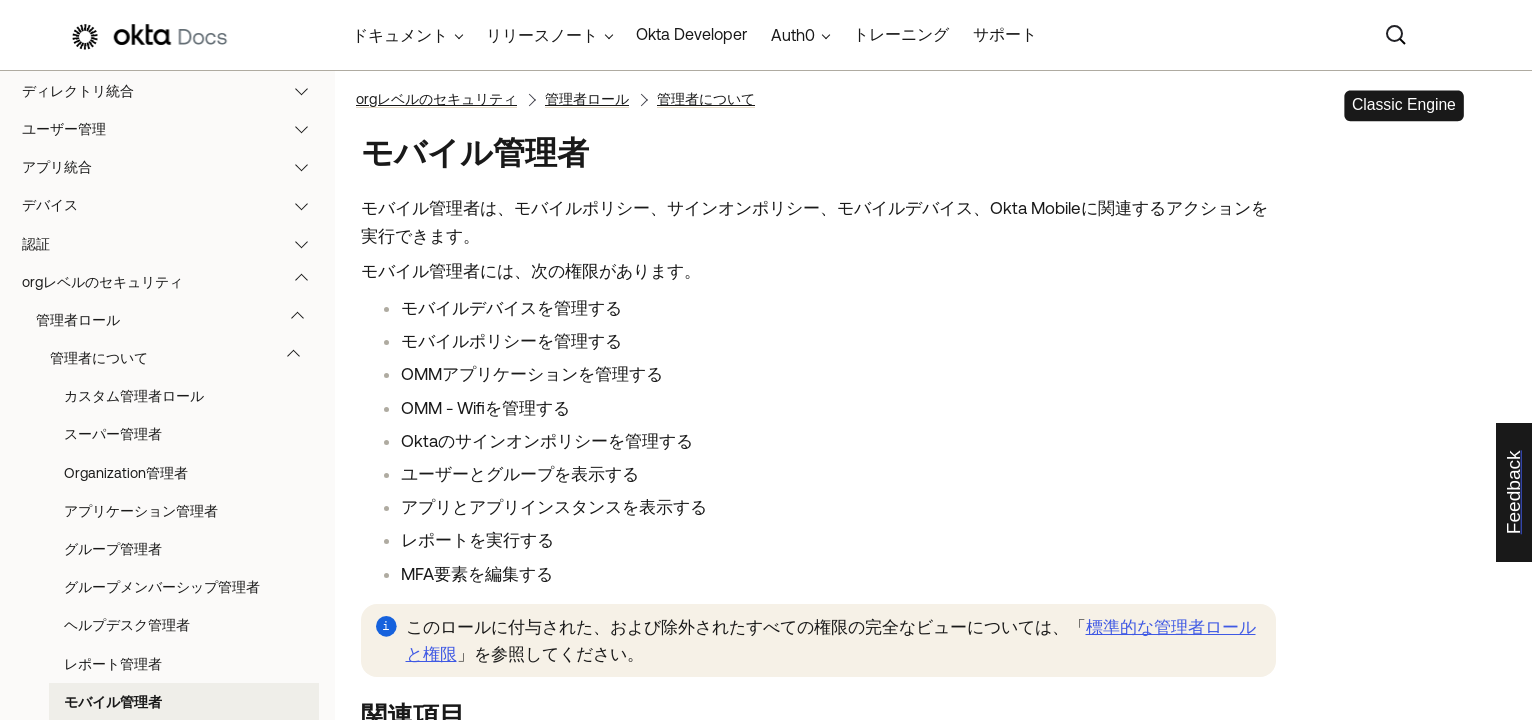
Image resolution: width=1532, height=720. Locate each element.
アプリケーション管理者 (141, 511)
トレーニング (901, 34)
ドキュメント (400, 35)
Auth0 (793, 35)
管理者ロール (179, 320)
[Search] (1396, 35)
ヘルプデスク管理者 (127, 625)
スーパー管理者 (113, 434)
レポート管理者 (113, 664)
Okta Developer (691, 34)
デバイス (174, 205)
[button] (306, 91)
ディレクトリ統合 (174, 91)
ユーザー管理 (174, 129)
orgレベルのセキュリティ (174, 282)
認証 (174, 244)
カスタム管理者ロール (134, 396)
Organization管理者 (126, 473)
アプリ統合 (174, 167)
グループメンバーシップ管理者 (162, 587)
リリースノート (542, 35)
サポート (1005, 34)
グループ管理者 (113, 549)
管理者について (184, 358)
